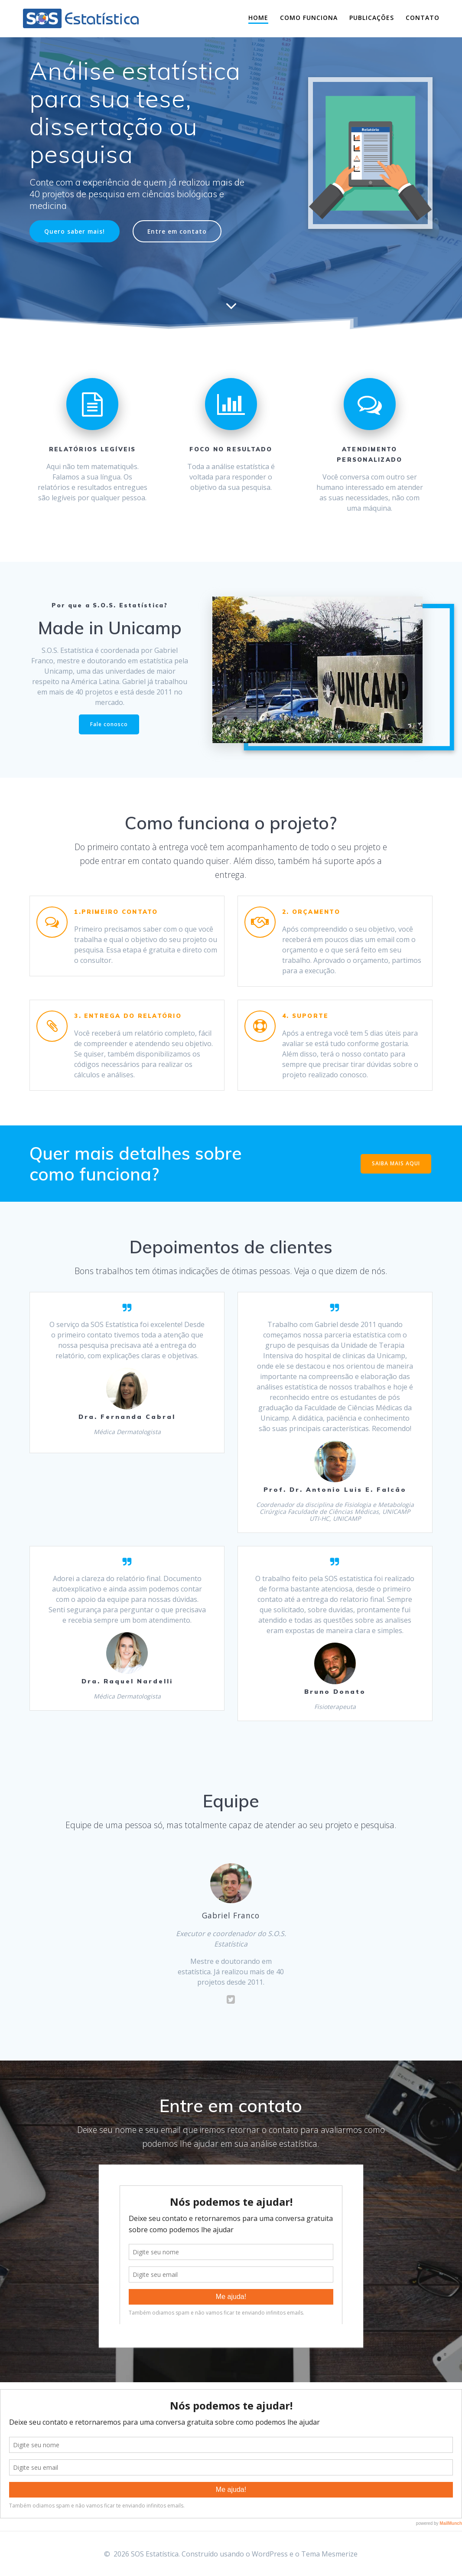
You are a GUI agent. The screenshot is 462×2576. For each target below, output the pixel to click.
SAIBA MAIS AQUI (396, 1163)
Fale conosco (109, 724)
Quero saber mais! (74, 231)
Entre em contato (177, 231)
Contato (422, 17)
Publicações (371, 17)
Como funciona (309, 17)
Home (258, 17)
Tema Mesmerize (329, 2554)
